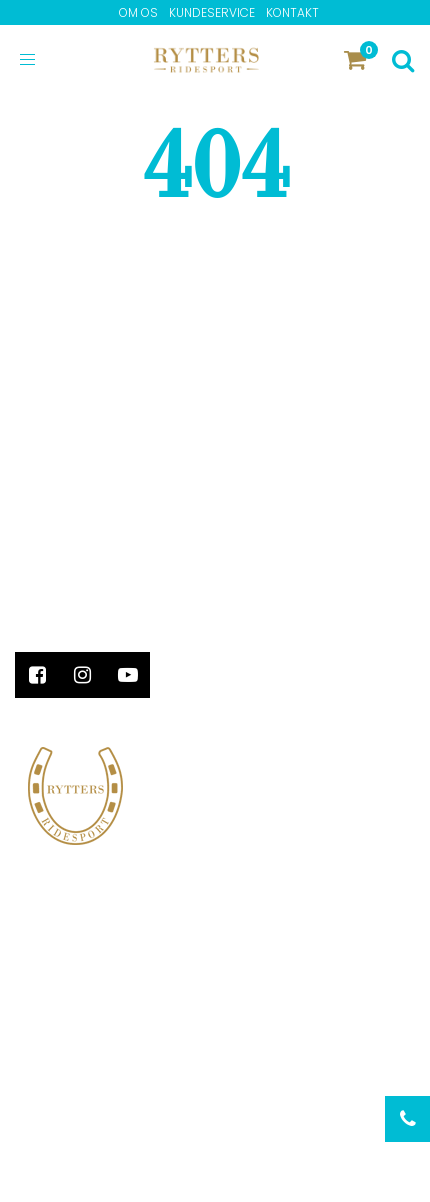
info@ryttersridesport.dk (118, 600)
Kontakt (292, 12)
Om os (138, 12)
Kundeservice (212, 12)
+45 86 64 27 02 (73, 579)
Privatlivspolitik (79, 1111)
